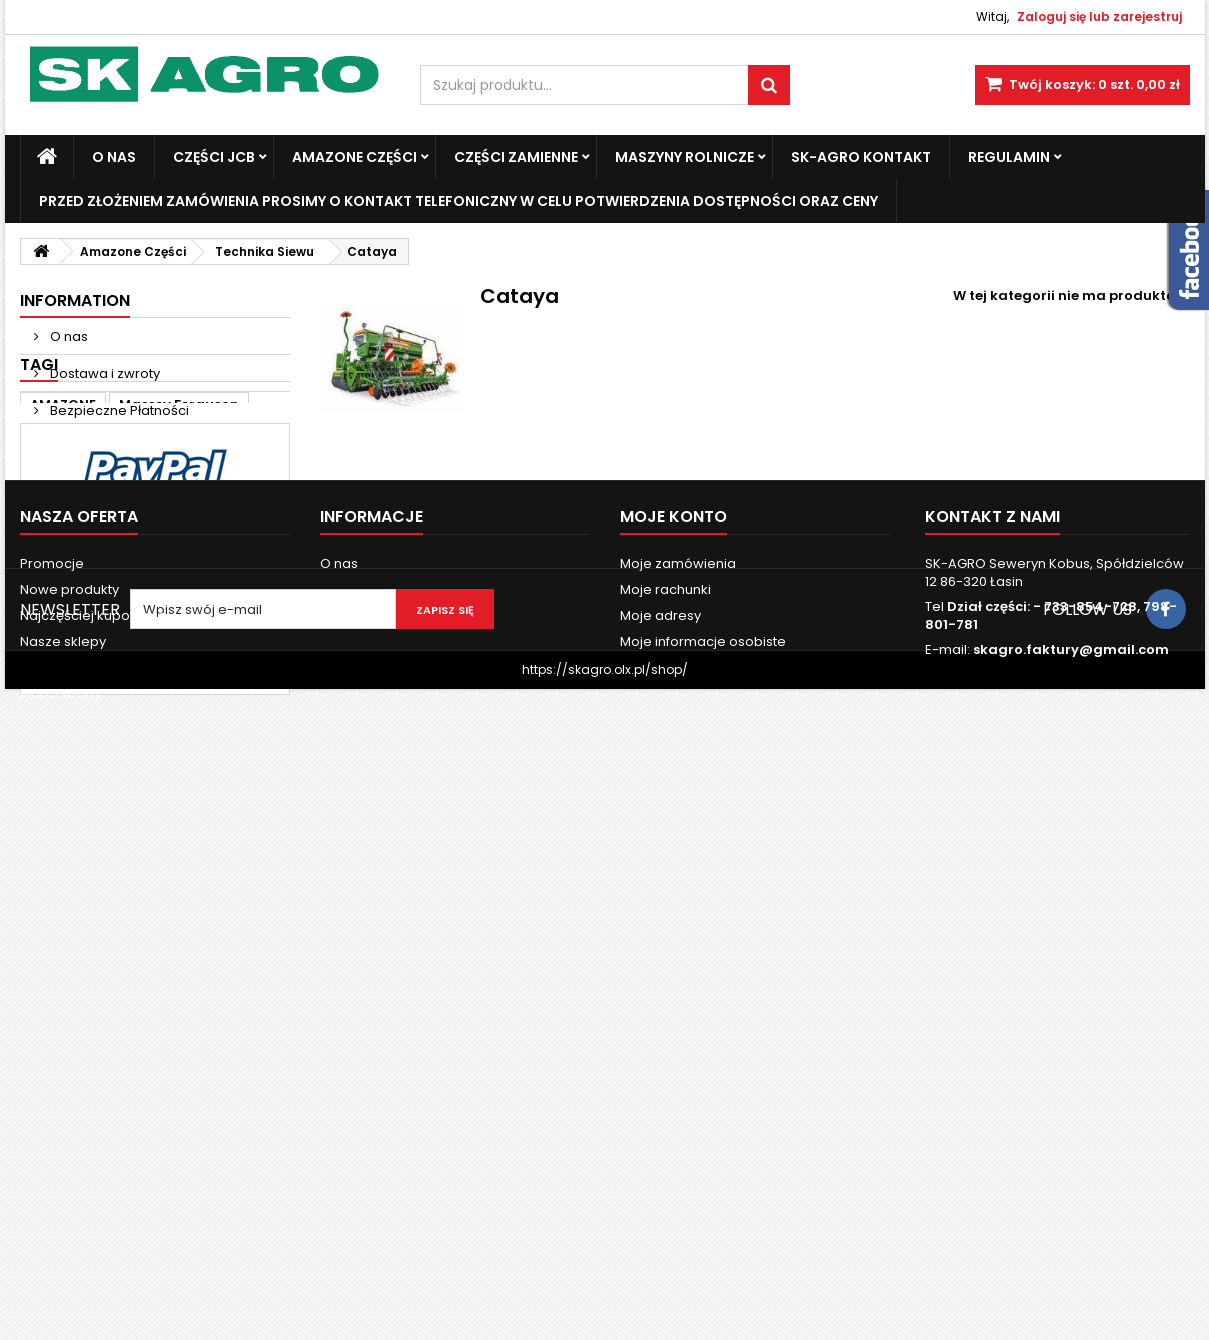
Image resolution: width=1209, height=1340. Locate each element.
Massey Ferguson (179, 539)
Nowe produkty (69, 1088)
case (46, 569)
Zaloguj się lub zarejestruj (1099, 16)
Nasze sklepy (91, 447)
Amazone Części (354, 157)
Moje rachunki (665, 1088)
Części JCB (214, 157)
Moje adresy (660, 1114)
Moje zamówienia (678, 1062)
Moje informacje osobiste (703, 1140)
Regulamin (1009, 157)
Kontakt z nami (67, 1166)
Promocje (52, 1062)
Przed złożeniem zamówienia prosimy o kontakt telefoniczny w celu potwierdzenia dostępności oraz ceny (458, 201)
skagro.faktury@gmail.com (1071, 1148)
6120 (45, 629)
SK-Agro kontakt (861, 157)
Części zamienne (516, 157)
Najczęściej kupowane (93, 1114)
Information (75, 300)
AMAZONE (63, 539)
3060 (214, 599)
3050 (156, 599)
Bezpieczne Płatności (118, 410)
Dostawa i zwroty (103, 373)
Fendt (106, 569)
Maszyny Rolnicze (684, 157)
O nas (114, 157)
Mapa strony (60, 1192)
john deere (229, 569)
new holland (73, 599)
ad (159, 569)
